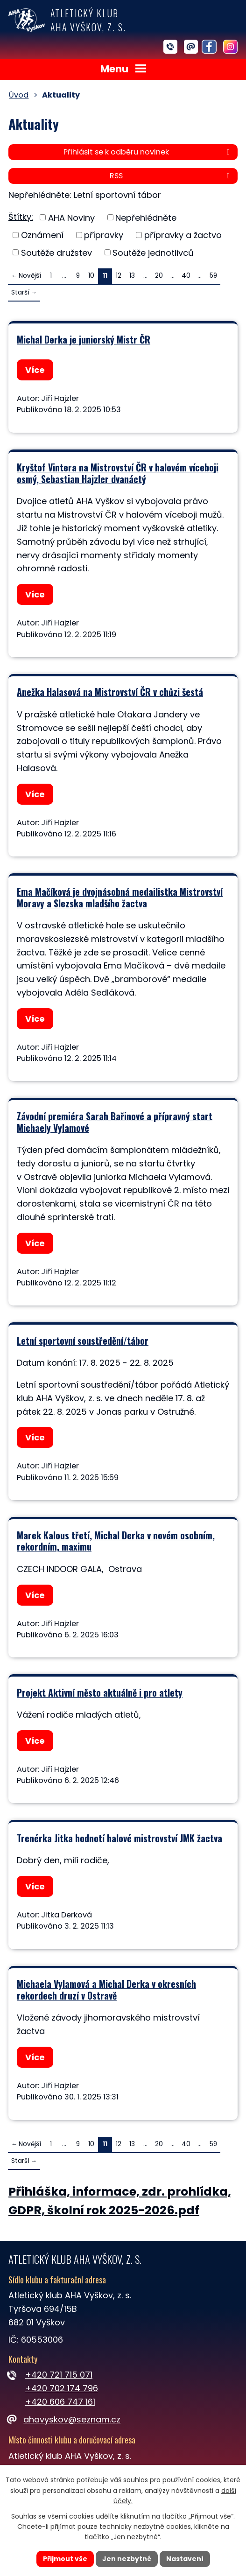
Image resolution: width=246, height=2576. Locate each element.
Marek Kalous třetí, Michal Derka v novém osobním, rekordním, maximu (116, 1541)
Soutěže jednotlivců (153, 252)
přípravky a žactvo (183, 235)
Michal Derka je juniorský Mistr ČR (83, 339)
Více (35, 370)
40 (186, 275)
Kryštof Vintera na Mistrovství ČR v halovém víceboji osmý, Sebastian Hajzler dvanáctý (117, 473)
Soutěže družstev (56, 252)
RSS (171, 175)
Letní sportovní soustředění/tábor (82, 1341)
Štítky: (20, 217)
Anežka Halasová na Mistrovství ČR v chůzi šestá (110, 692)
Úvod (18, 95)
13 (132, 275)
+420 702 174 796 (61, 2388)
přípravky (103, 235)
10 (91, 275)
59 (213, 275)
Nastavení (185, 2558)
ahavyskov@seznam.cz (64, 2419)
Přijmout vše (65, 2558)
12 (118, 275)
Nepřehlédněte (145, 217)
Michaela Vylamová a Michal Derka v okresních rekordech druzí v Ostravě (106, 1989)
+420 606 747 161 (60, 2402)
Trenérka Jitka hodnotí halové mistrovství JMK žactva (119, 1838)
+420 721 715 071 (58, 2374)
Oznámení (42, 235)
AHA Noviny (71, 217)
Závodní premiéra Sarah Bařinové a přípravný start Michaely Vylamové (114, 1122)
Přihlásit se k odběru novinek (148, 152)
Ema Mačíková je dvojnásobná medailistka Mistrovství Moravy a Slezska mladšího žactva (120, 897)
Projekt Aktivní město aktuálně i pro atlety (100, 1692)
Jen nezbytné (126, 2558)
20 (159, 275)
